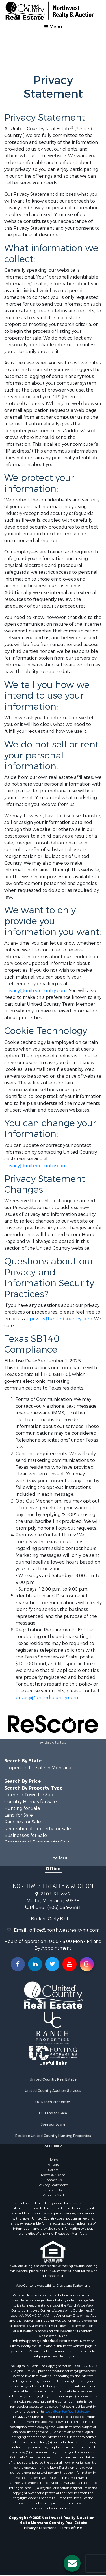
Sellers (53, 2170)
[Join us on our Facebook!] (18, 1964)
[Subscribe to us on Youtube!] (69, 1964)
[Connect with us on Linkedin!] (35, 1964)
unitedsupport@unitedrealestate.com (45, 2341)
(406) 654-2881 (64, 1907)
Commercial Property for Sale (37, 1842)
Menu (53, 27)
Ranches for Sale (22, 1822)
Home (53, 2159)
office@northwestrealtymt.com (64, 1930)
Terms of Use (53, 2190)
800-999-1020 (53, 2276)
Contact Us (53, 2180)
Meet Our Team (53, 2175)
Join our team (53, 2124)
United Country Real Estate (53, 2079)
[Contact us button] (72, 2563)
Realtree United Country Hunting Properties (53, 2136)
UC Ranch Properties (53, 2102)
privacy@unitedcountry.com (35, 991)
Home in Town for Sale (29, 1795)
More (61, 1858)
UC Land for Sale (53, 2113)
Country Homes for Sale (30, 1802)
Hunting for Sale (22, 1808)
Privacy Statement (53, 2185)
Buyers (53, 2164)
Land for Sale (18, 1815)
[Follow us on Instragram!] (87, 1964)
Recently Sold (53, 2195)
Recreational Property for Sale (37, 1829)
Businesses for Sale (25, 1835)
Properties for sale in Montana (37, 1768)
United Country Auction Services (53, 2090)
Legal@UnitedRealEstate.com (68, 2411)
